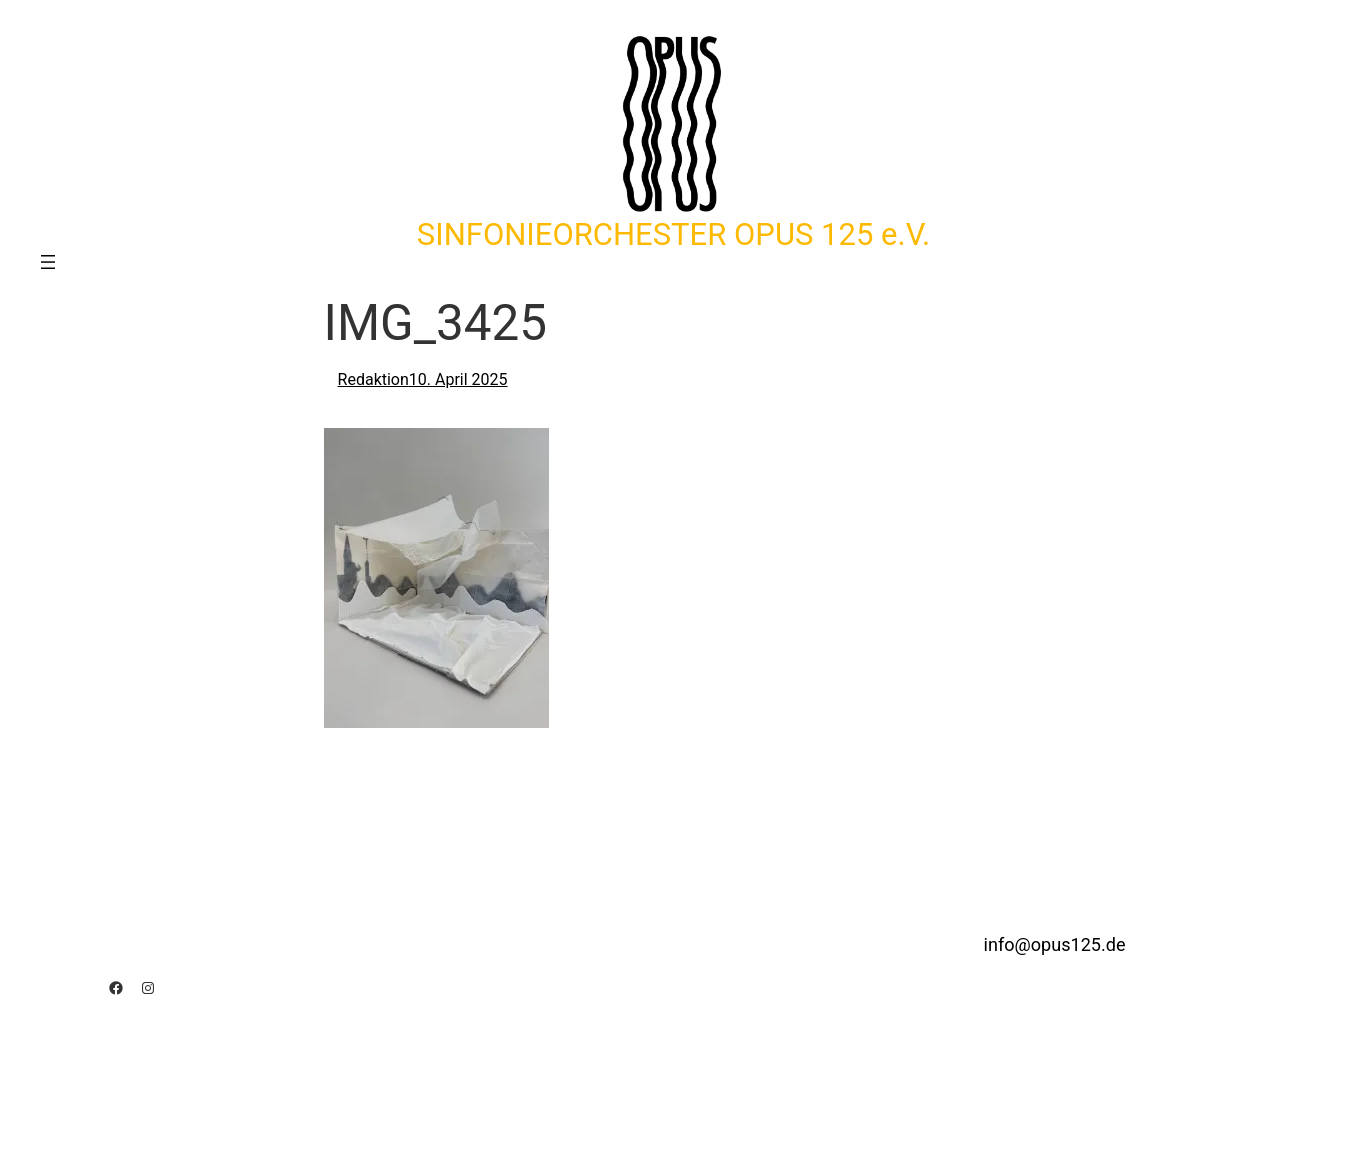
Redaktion (373, 379)
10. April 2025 (458, 379)
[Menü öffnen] (48, 262)
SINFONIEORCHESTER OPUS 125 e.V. (673, 234)
